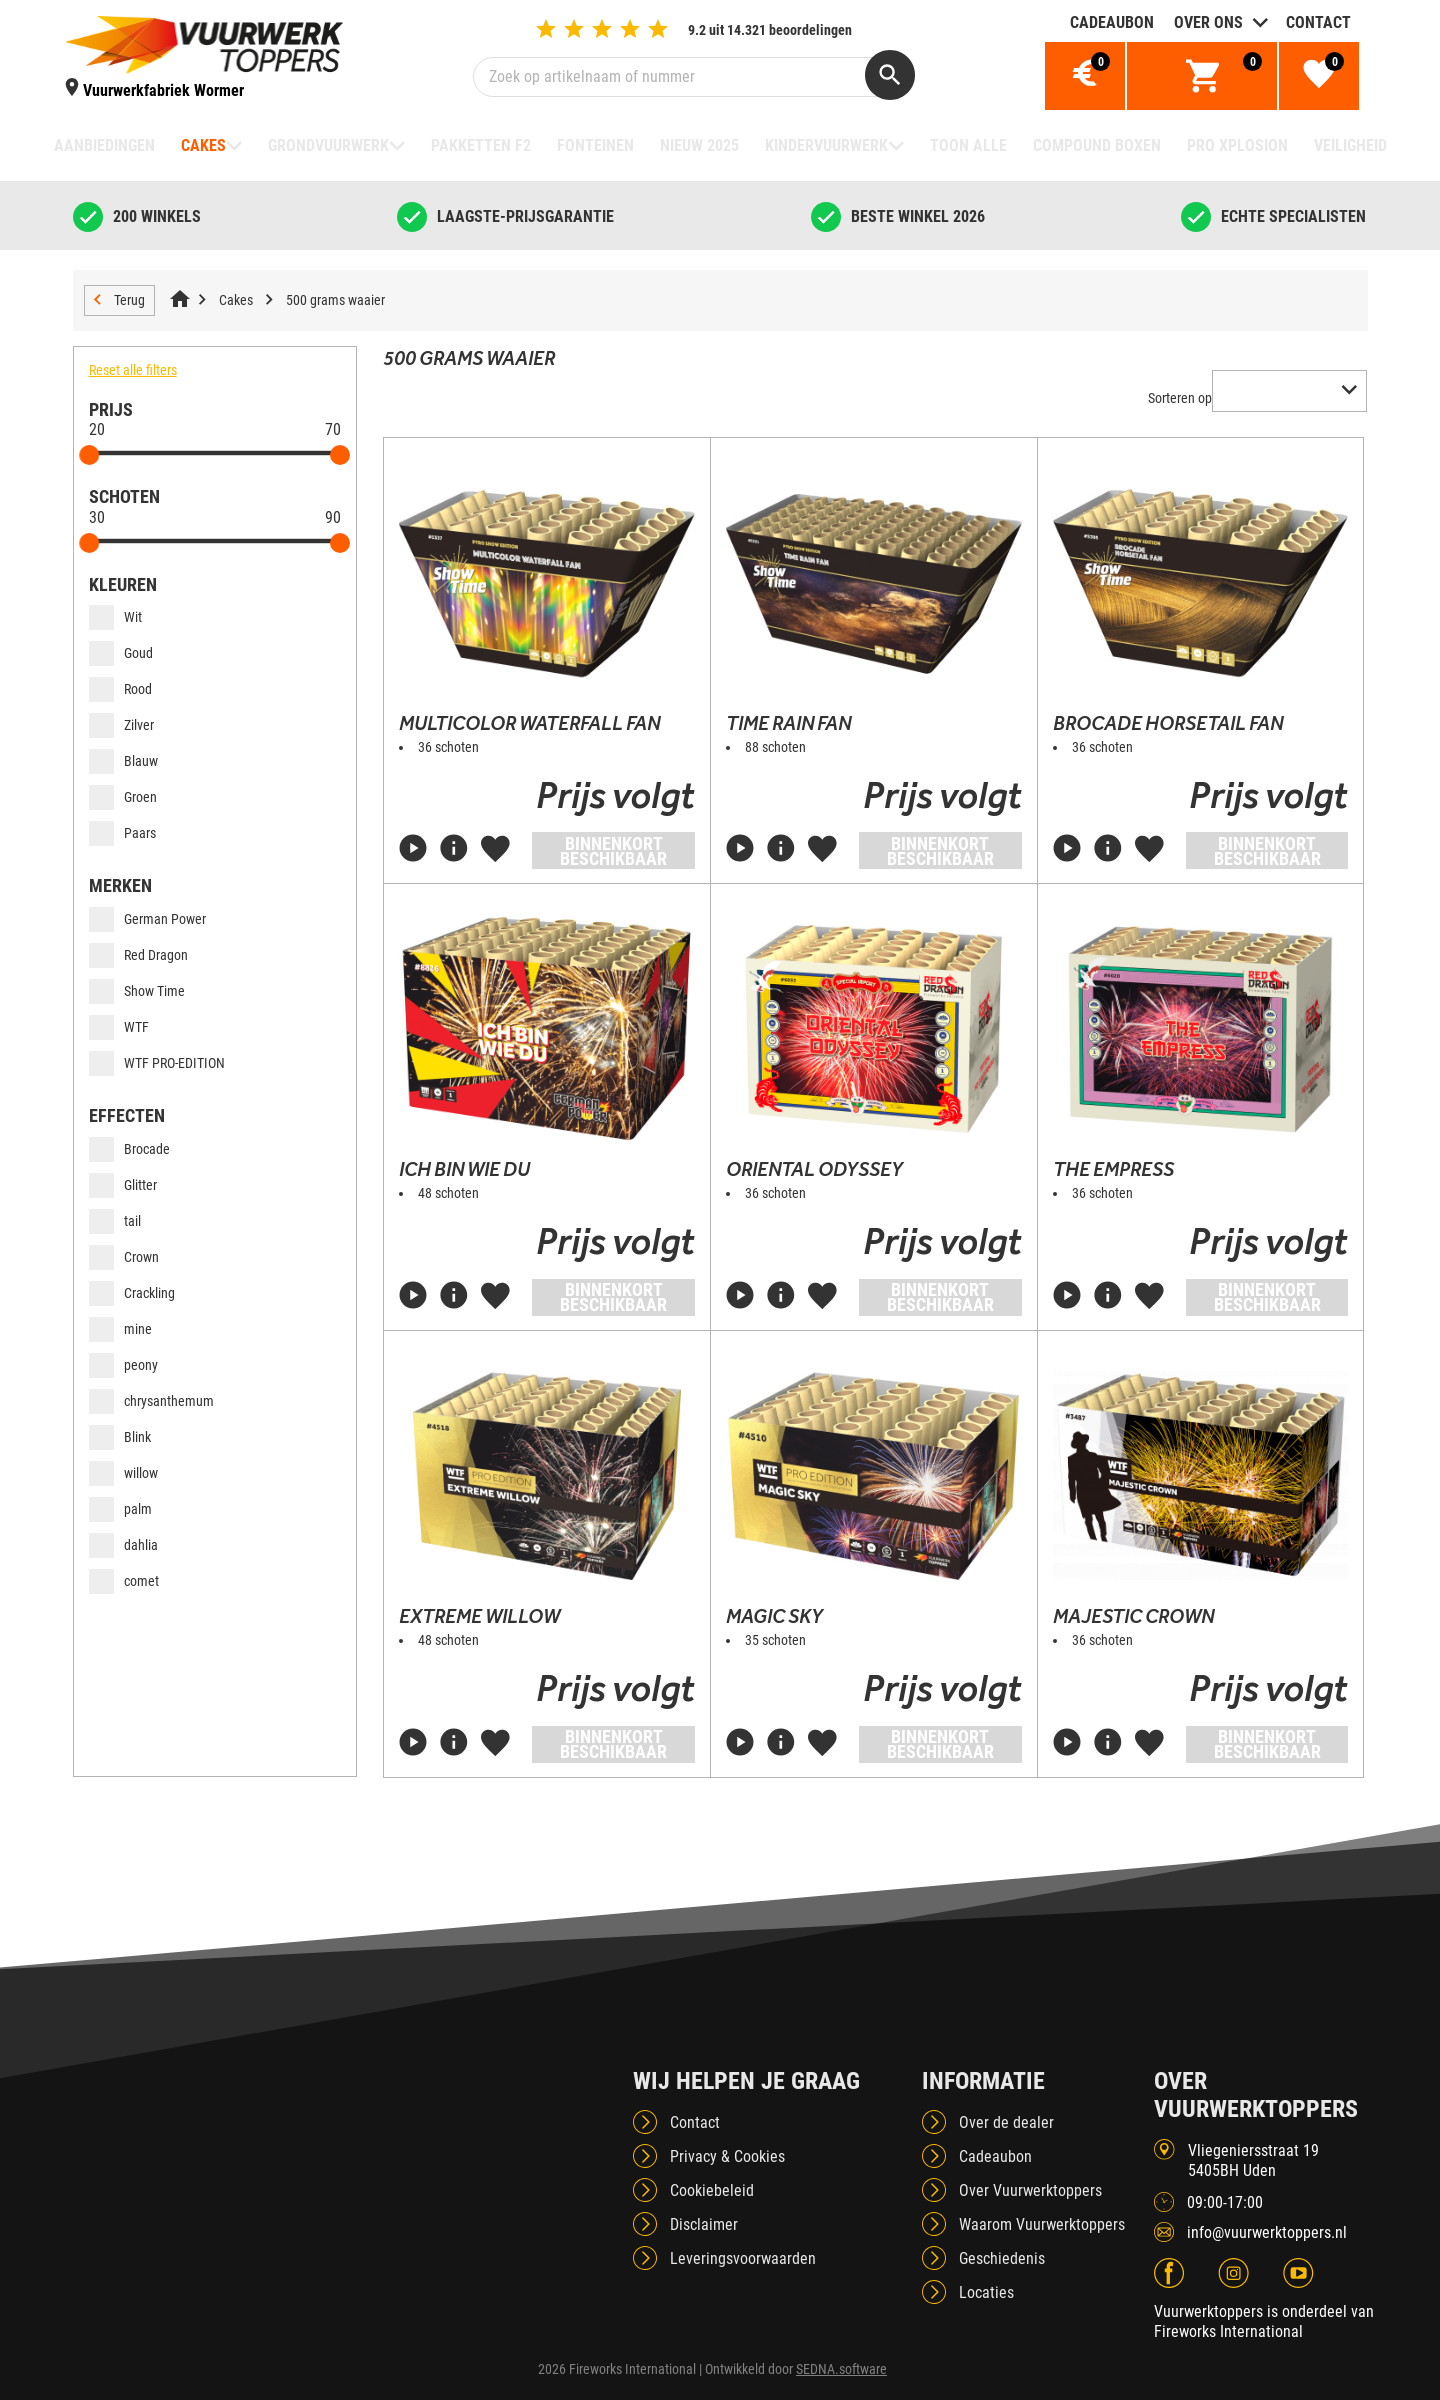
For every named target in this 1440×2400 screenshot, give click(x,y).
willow (123, 1473)
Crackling (132, 1293)
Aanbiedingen (104, 145)
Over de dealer (1006, 2122)
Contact (1318, 22)
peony (123, 1365)
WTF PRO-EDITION (157, 1063)
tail (115, 1221)
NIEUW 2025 (699, 145)
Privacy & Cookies (727, 2156)
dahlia (123, 1545)
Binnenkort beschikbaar (613, 851)
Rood (120, 689)
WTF (119, 1027)
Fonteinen (595, 145)
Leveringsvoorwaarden (743, 2258)
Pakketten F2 (481, 145)
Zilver (121, 725)
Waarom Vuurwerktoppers (1042, 2224)
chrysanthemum (151, 1401)
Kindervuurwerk (826, 145)
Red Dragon (138, 955)
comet (124, 1581)
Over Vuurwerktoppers (1030, 2190)
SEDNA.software (841, 2369)
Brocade (129, 1149)
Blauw (123, 761)
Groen (123, 797)
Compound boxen (1097, 145)
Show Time (137, 991)
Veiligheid (1350, 145)
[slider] (90, 455)
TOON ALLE (968, 145)
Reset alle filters (133, 370)
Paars (122, 833)
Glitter (123, 1185)
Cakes (203, 145)
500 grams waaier (335, 300)
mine (120, 1329)
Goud (121, 653)
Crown (124, 1257)
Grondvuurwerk (328, 145)
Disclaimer (704, 2224)
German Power (147, 919)
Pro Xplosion (1237, 145)
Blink (120, 1437)
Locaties (986, 2292)
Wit (115, 617)
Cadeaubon (1112, 22)
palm (120, 1509)
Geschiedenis (1002, 2258)
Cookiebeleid (712, 2190)
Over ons (1208, 22)
